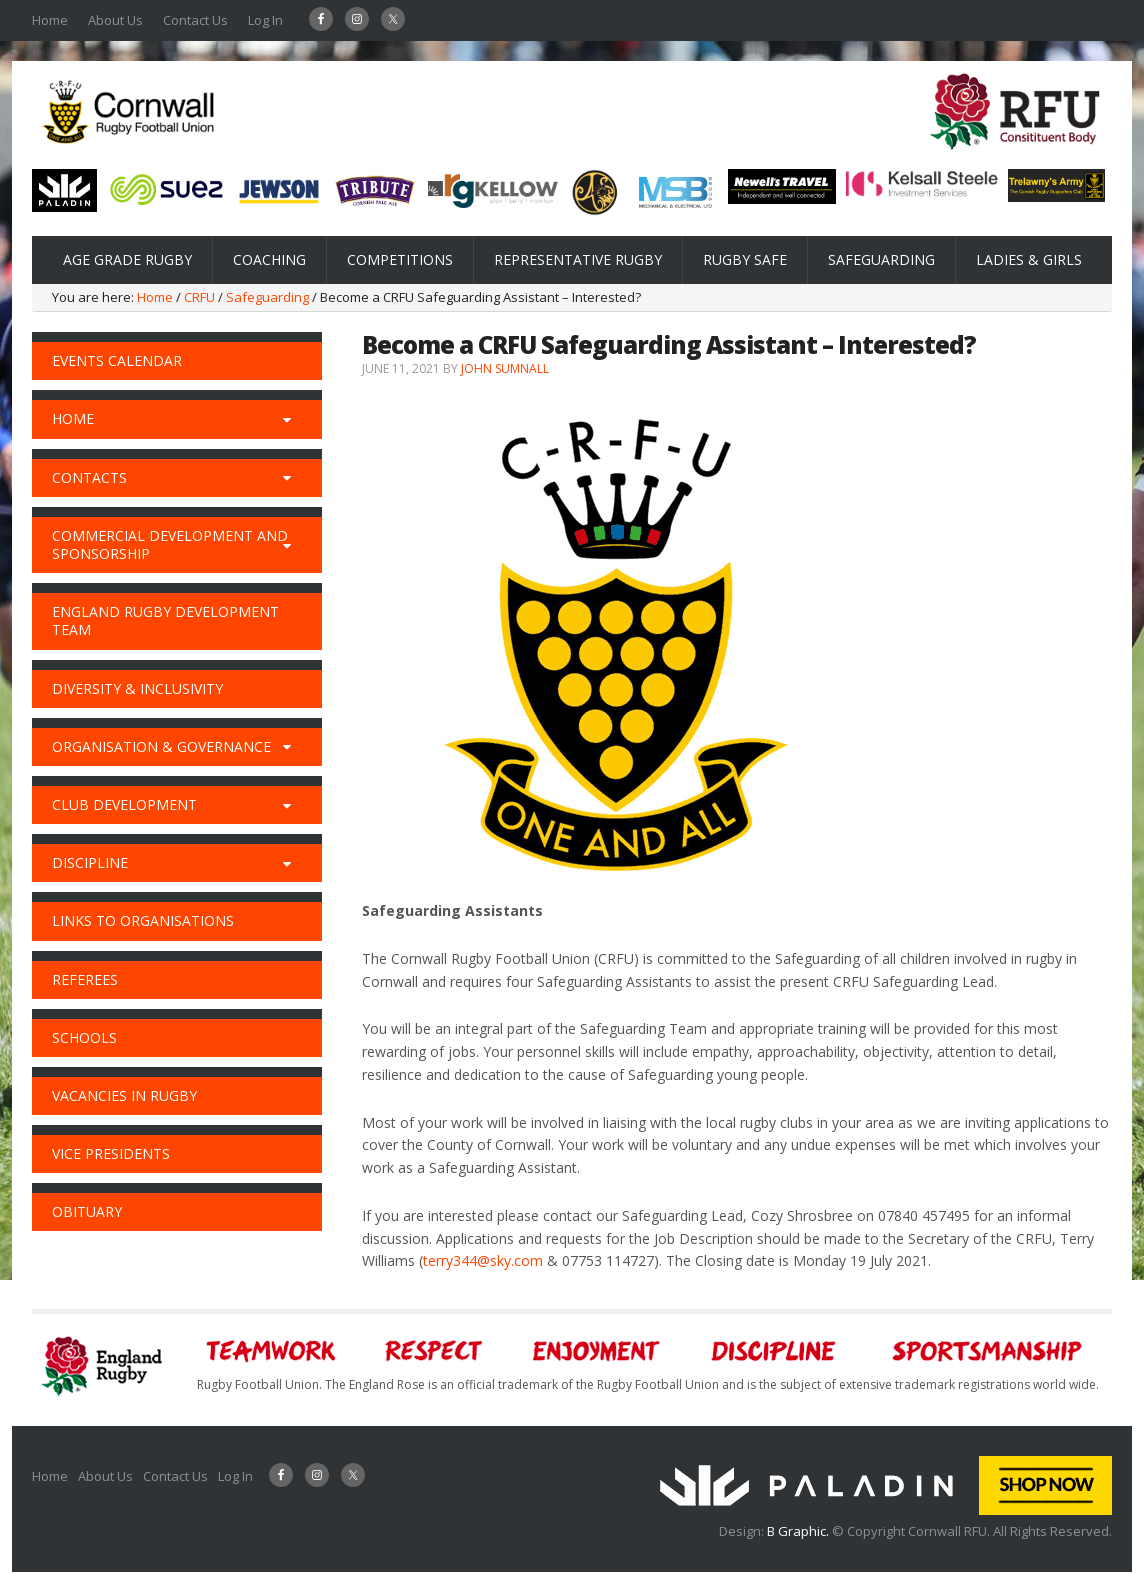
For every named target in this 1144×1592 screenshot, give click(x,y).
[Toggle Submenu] (287, 419)
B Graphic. (799, 1531)
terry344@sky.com (483, 1260)
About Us (115, 20)
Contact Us (195, 20)
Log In (265, 20)
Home (50, 20)
